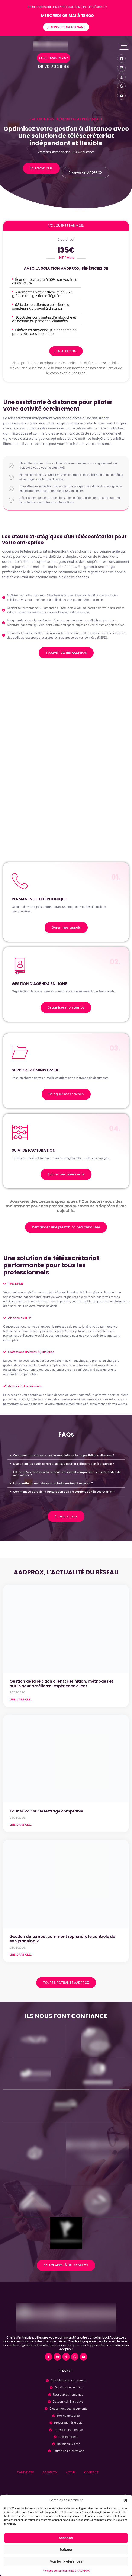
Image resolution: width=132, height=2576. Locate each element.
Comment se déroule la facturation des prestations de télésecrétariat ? (64, 1492)
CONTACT (91, 2472)
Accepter (66, 2538)
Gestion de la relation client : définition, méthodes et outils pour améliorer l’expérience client (61, 1684)
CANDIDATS (25, 2472)
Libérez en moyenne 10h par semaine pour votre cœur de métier (44, 331)
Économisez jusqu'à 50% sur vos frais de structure (44, 281)
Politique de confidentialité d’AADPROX (66, 2570)
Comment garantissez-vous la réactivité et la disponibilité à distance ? (64, 1455)
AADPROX (49, 2472)
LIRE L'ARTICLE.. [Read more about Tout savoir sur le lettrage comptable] (21, 1824)
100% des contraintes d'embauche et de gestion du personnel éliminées (44, 319)
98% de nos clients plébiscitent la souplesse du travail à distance (40, 306)
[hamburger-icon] (124, 47)
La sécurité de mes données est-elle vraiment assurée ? (53, 1483)
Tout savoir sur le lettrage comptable (46, 1811)
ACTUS (71, 2472)
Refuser (66, 2549)
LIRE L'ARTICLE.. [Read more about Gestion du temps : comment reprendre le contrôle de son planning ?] (21, 1954)
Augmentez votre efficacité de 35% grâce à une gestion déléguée (42, 294)
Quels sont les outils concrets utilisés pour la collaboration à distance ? (63, 1464)
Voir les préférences (66, 2561)
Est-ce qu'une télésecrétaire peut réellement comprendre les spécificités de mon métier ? (67, 1473)
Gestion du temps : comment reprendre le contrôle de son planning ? (62, 1939)
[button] (125, 2500)
